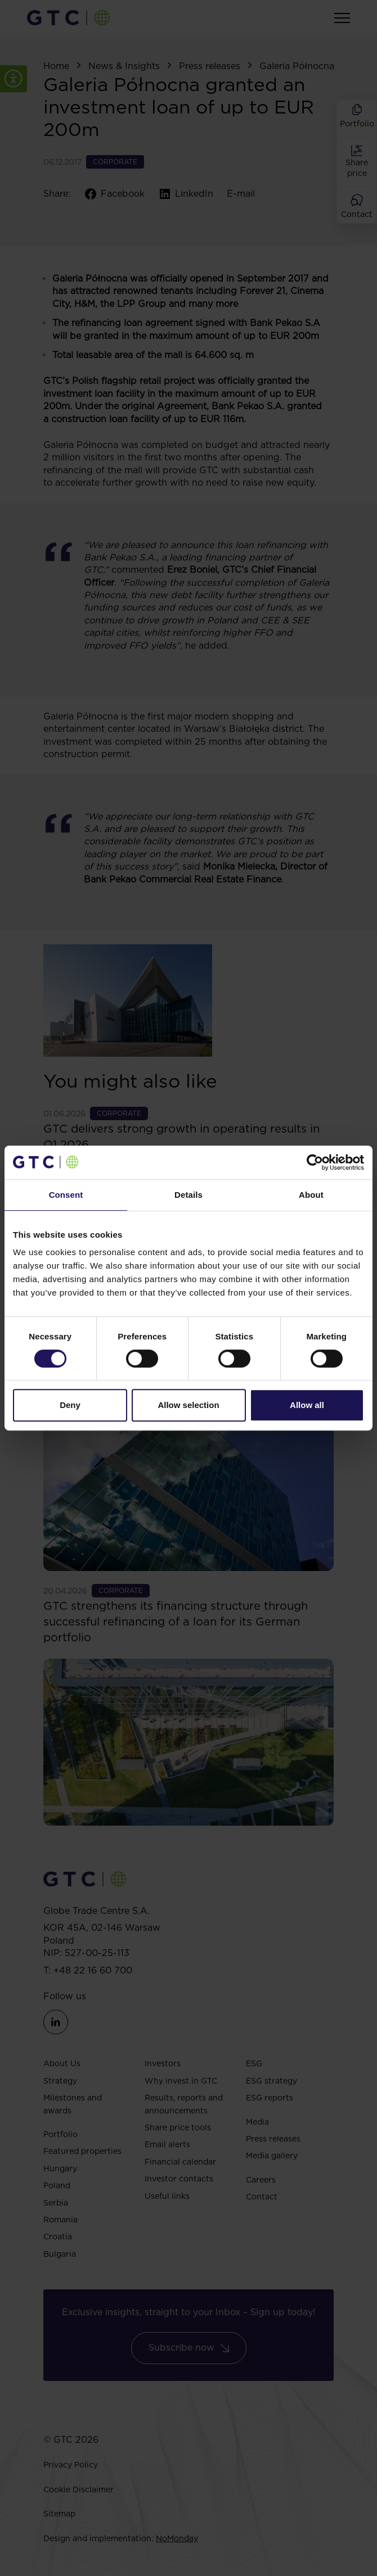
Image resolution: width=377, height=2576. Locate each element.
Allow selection (188, 1405)
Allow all (307, 1405)
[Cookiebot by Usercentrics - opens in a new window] (315, 1162)
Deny (70, 1405)
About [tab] (311, 1194)
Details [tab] (188, 1194)
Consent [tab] (66, 1194)
